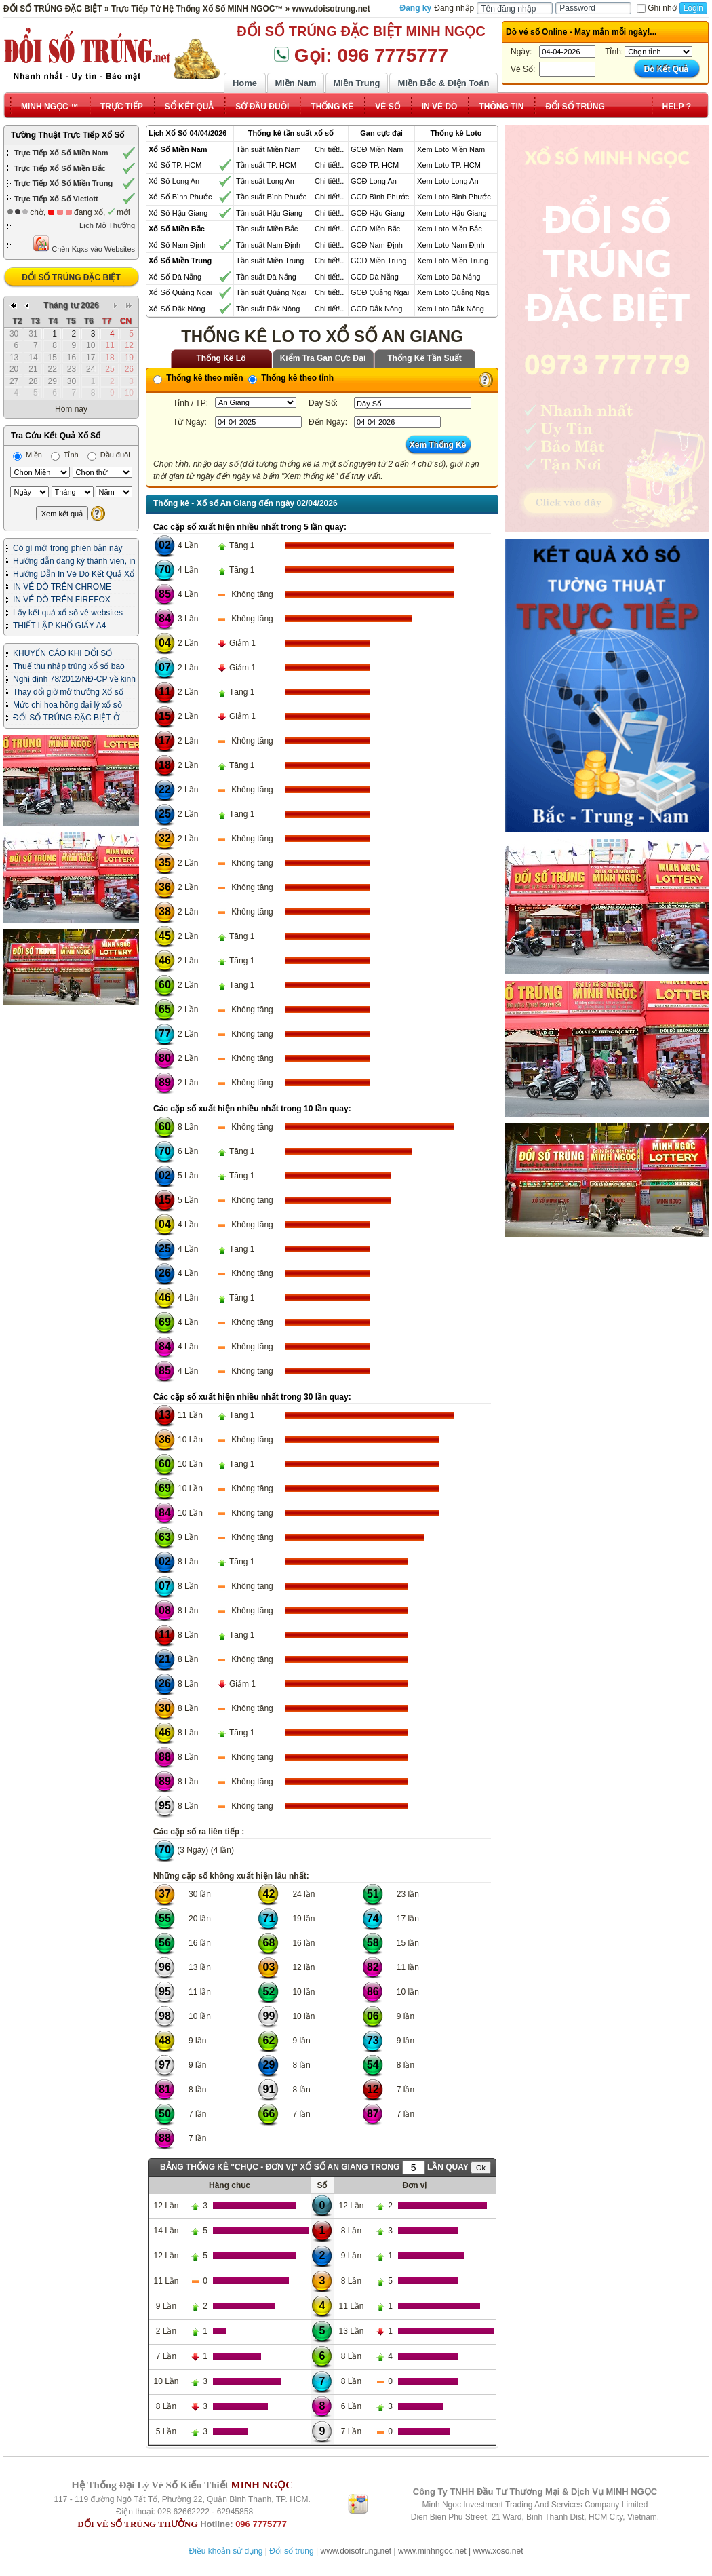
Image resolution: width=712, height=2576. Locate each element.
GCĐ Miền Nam (377, 149)
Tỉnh (65, 454)
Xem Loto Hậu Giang (452, 213)
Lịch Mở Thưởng (107, 225)
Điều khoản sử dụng (225, 2551)
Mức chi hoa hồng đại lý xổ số (67, 705)
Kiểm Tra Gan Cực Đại (323, 358)
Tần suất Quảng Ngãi (271, 292)
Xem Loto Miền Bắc (449, 229)
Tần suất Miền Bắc (267, 229)
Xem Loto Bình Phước (454, 197)
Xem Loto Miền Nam (451, 149)
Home (245, 83)
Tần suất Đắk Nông (268, 309)
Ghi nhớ (656, 8)
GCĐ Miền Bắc (375, 229)
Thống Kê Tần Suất (424, 358)
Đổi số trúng (291, 2551)
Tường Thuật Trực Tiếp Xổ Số (67, 135)
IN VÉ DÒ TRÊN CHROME (62, 587)
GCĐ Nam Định (377, 245)
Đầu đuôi (108, 454)
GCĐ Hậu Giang (378, 213)
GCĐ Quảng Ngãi (380, 292)
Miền (27, 454)
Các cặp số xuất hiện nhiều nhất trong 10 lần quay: (252, 1108)
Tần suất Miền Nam (268, 149)
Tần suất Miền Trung (270, 260)
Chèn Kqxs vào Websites (84, 244)
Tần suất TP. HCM (266, 165)
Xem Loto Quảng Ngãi (454, 292)
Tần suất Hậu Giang (269, 213)
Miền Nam (295, 83)
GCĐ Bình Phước (380, 197)
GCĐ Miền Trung (378, 260)
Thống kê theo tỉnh (291, 378)
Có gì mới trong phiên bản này (67, 548)
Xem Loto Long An (448, 181)
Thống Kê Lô (221, 358)
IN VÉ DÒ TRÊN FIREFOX (62, 599)
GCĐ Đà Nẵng (375, 277)
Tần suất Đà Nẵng (266, 277)
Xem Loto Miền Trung (452, 260)
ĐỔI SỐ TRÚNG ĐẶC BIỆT (71, 277)
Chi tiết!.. (329, 149)
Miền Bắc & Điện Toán (444, 83)
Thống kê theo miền (198, 378)
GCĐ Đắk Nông (376, 309)
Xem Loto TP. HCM (449, 165)
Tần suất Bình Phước (271, 197)
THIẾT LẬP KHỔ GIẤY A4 (59, 625)
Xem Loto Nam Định (451, 245)
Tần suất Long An (265, 181)
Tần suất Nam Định (268, 245)
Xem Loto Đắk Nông (450, 309)
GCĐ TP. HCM (375, 165)
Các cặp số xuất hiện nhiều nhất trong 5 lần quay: (250, 527)
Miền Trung (356, 83)
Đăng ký (416, 8)
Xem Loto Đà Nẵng (448, 277)
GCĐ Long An (374, 181)
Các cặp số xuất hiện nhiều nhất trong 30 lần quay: (252, 1397)
